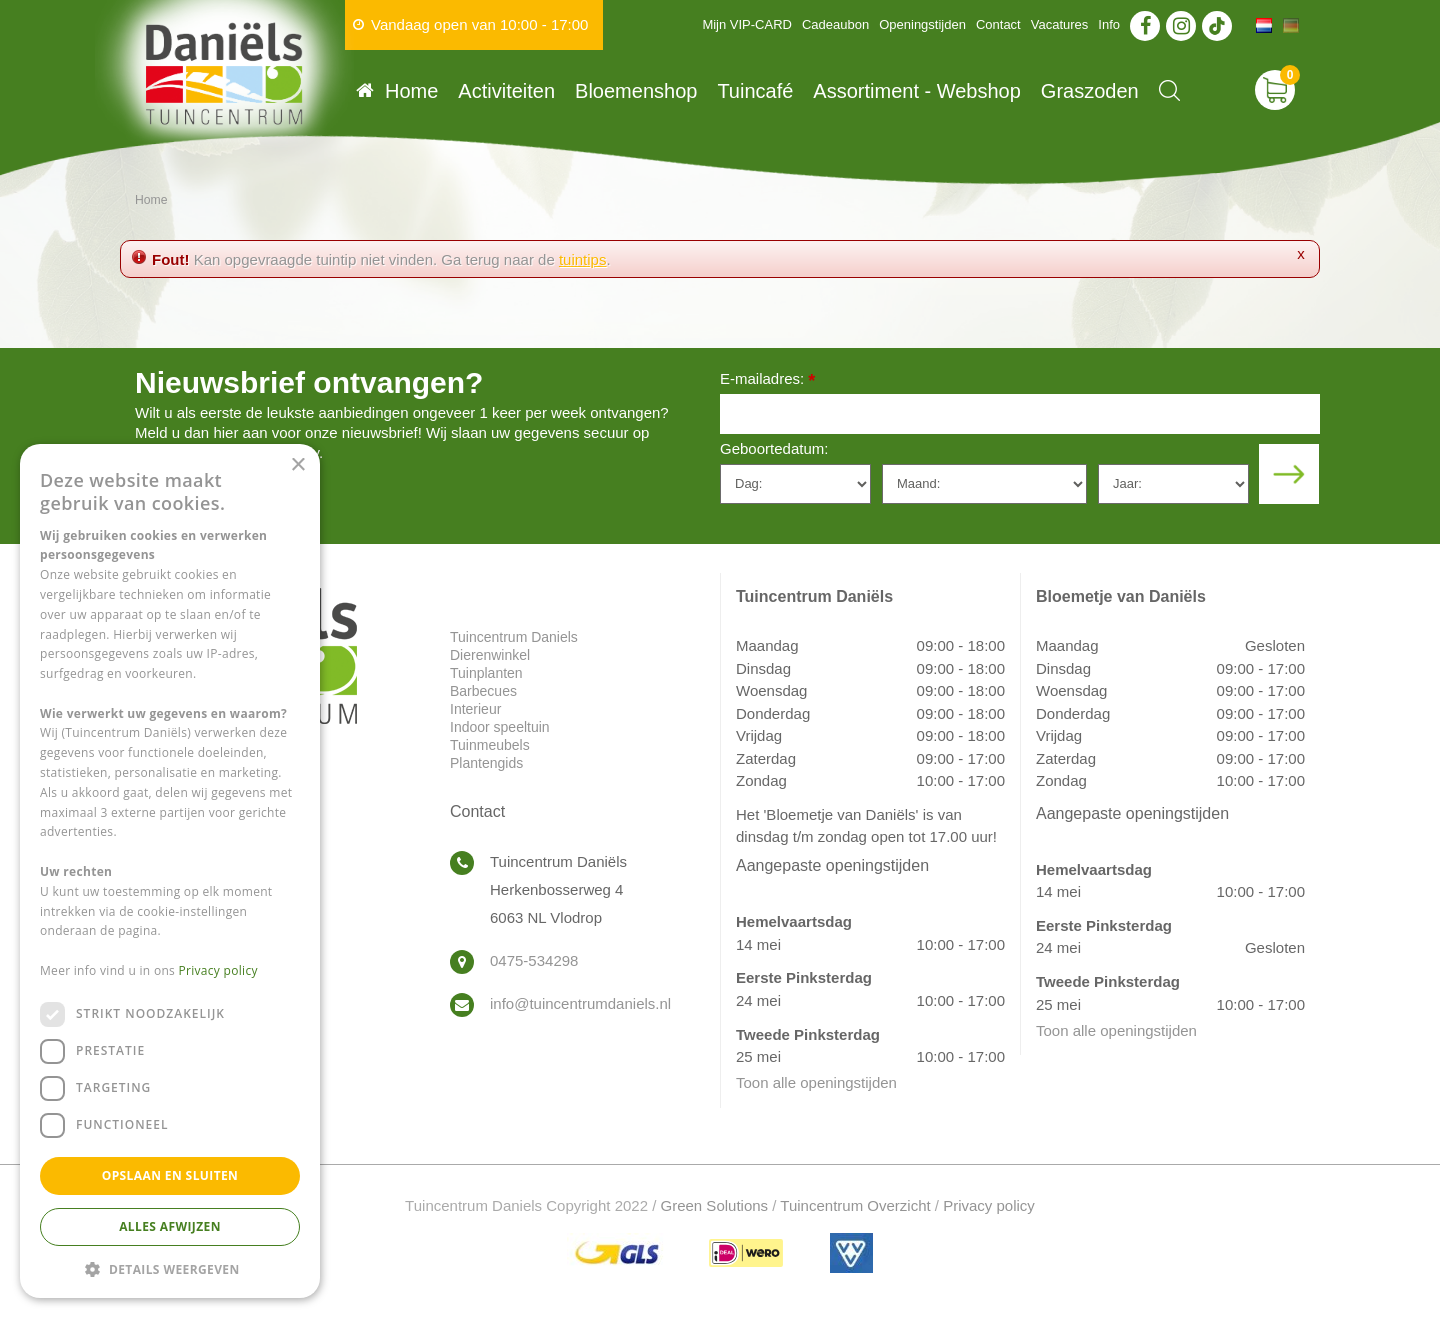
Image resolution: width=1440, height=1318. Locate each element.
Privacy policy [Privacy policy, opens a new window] (218, 970)
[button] (170, 1268)
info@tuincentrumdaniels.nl (580, 1003)
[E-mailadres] (1020, 414)
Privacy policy (989, 1205)
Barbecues (483, 691)
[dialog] (170, 871)
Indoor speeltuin (500, 727)
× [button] (297, 465)
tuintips (583, 259)
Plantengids (486, 763)
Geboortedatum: (774, 448)
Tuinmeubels (490, 745)
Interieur (475, 709)
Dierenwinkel (490, 655)
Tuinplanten (486, 673)
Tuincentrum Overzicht (855, 1205)
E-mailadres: (767, 380)
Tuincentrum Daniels (514, 637)
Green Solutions (715, 1205)
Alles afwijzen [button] (170, 1226)
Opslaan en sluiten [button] (170, 1175)
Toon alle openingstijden (816, 1082)
